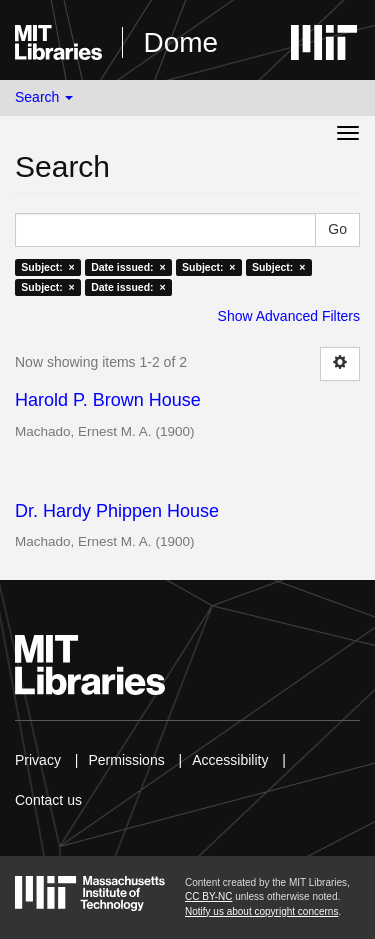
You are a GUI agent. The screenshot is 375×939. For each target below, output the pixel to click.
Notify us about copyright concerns (261, 911)
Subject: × (47, 267)
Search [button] (44, 97)
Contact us (48, 800)
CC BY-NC (208, 896)
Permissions (126, 760)
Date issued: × (128, 267)
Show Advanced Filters (289, 316)
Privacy (38, 760)
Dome (180, 42)
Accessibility (230, 760)
